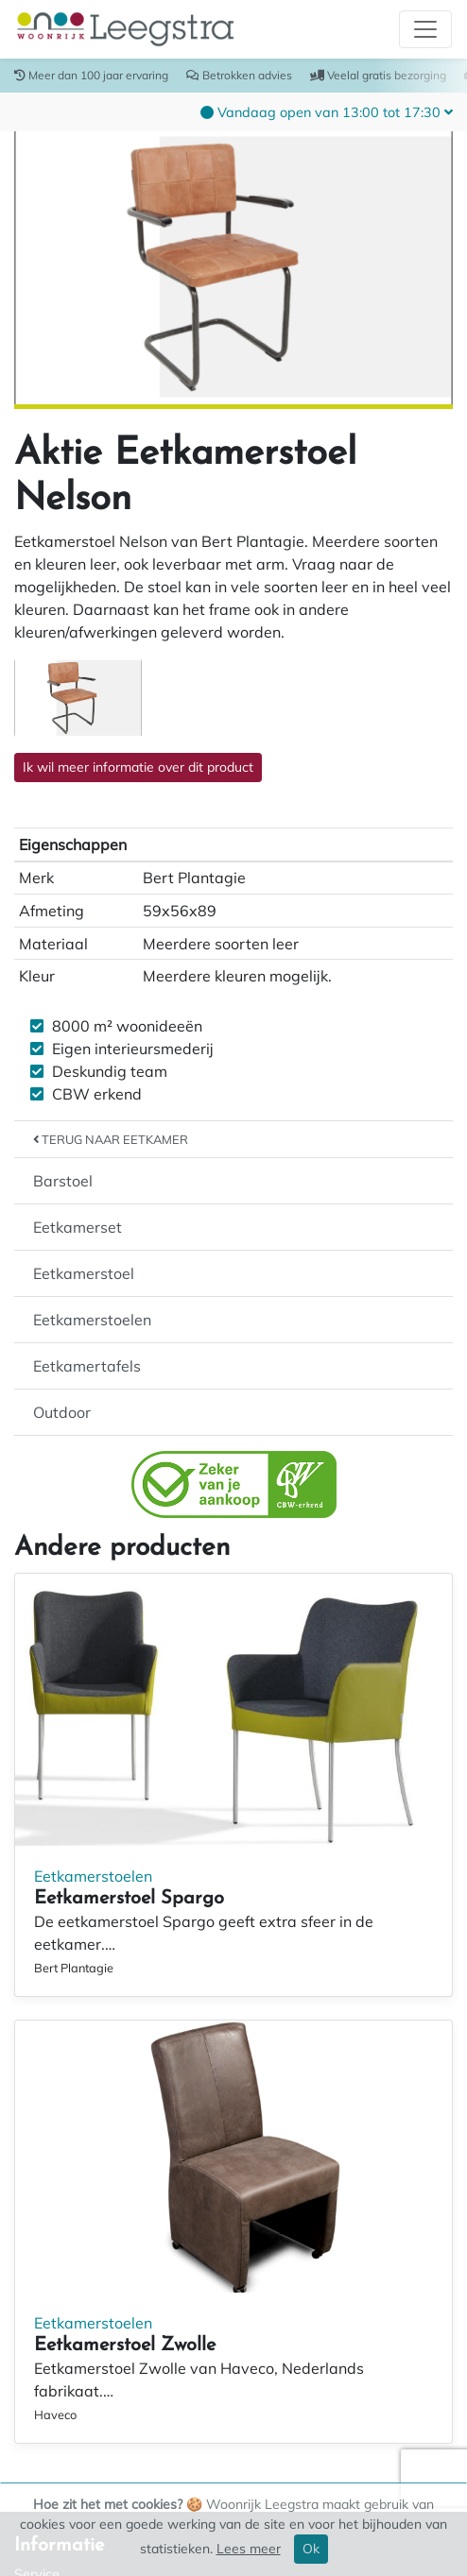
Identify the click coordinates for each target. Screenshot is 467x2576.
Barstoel (63, 1180)
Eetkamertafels (87, 1365)
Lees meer (248, 2548)
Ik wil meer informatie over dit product (138, 767)
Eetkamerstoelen (92, 1319)
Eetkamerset (77, 1227)
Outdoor (62, 1412)
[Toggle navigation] (425, 29)
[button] (326, 111)
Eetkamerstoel (83, 1273)
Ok (311, 2548)
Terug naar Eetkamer (110, 1139)
